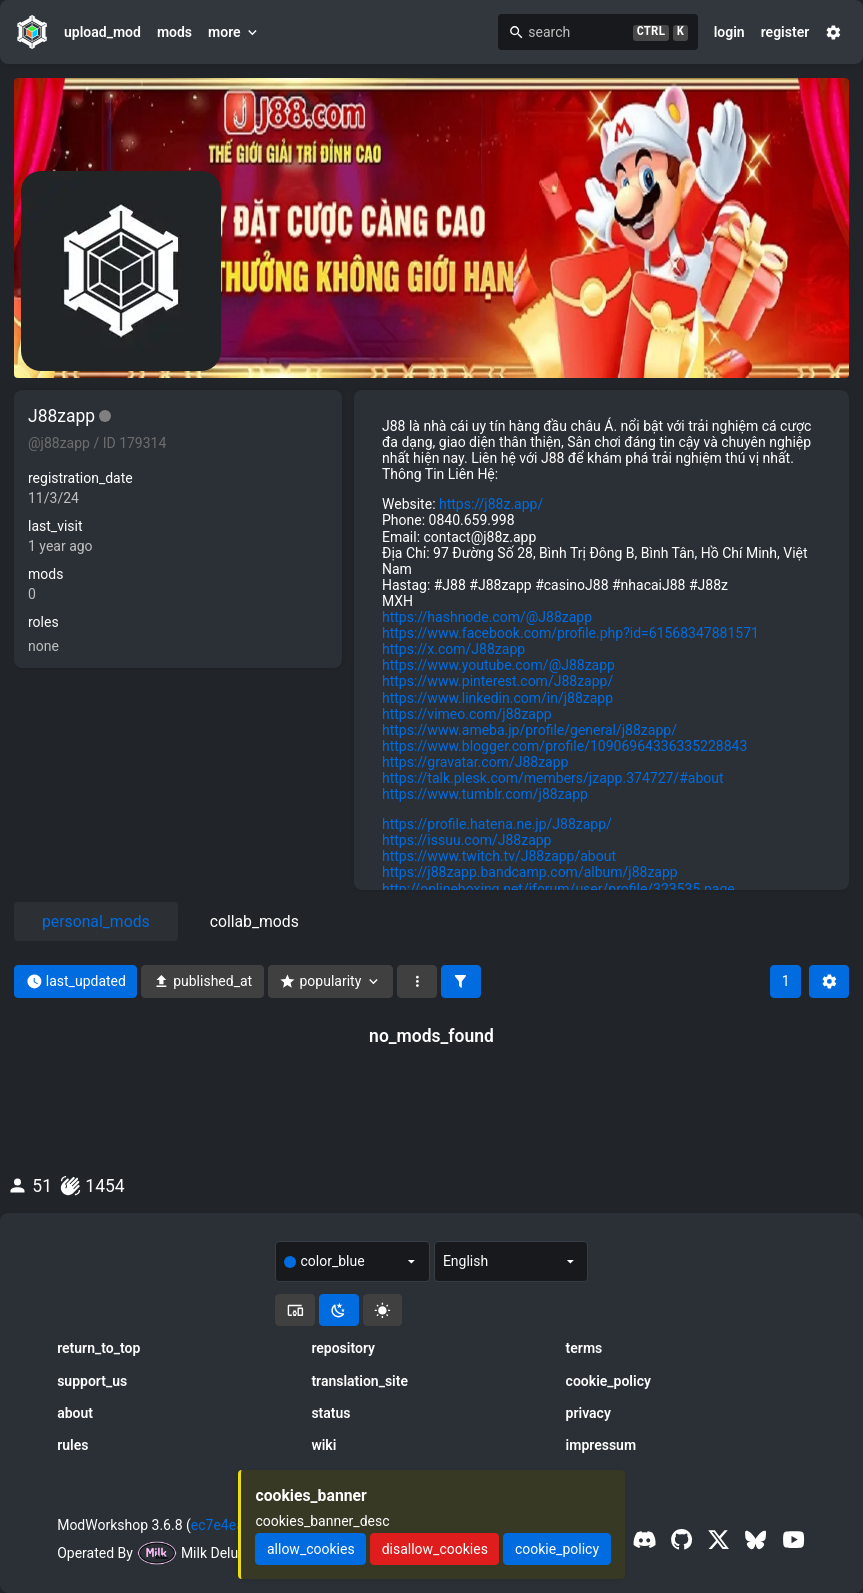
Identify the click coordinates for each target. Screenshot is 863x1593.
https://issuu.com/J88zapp (466, 840)
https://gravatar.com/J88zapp (475, 762)
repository (343, 1348)
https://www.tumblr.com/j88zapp (485, 794)
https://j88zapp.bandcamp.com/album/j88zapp (530, 872)
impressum (601, 1445)
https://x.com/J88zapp (453, 649)
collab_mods (254, 921)
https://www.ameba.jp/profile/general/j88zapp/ (529, 730)
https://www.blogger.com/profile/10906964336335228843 (564, 746)
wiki (323, 1445)
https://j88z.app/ (491, 504)
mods (174, 32)
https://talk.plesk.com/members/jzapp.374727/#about (553, 778)
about (75, 1413)
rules (72, 1445)
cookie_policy (608, 1381)
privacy (588, 1413)
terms (584, 1348)
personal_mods (96, 921)
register (785, 32)
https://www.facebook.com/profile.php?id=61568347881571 (570, 633)
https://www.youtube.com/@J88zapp (498, 665)
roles (43, 622)
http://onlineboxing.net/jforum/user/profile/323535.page (558, 889)
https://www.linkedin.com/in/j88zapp (497, 698)
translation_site (359, 1381)
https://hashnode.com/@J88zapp (487, 617)
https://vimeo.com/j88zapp (467, 714)
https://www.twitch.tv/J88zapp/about (499, 856)
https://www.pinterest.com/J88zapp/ (497, 681)
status (330, 1413)
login (729, 32)
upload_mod (102, 32)
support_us (92, 1381)
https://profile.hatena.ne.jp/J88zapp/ (497, 824)
